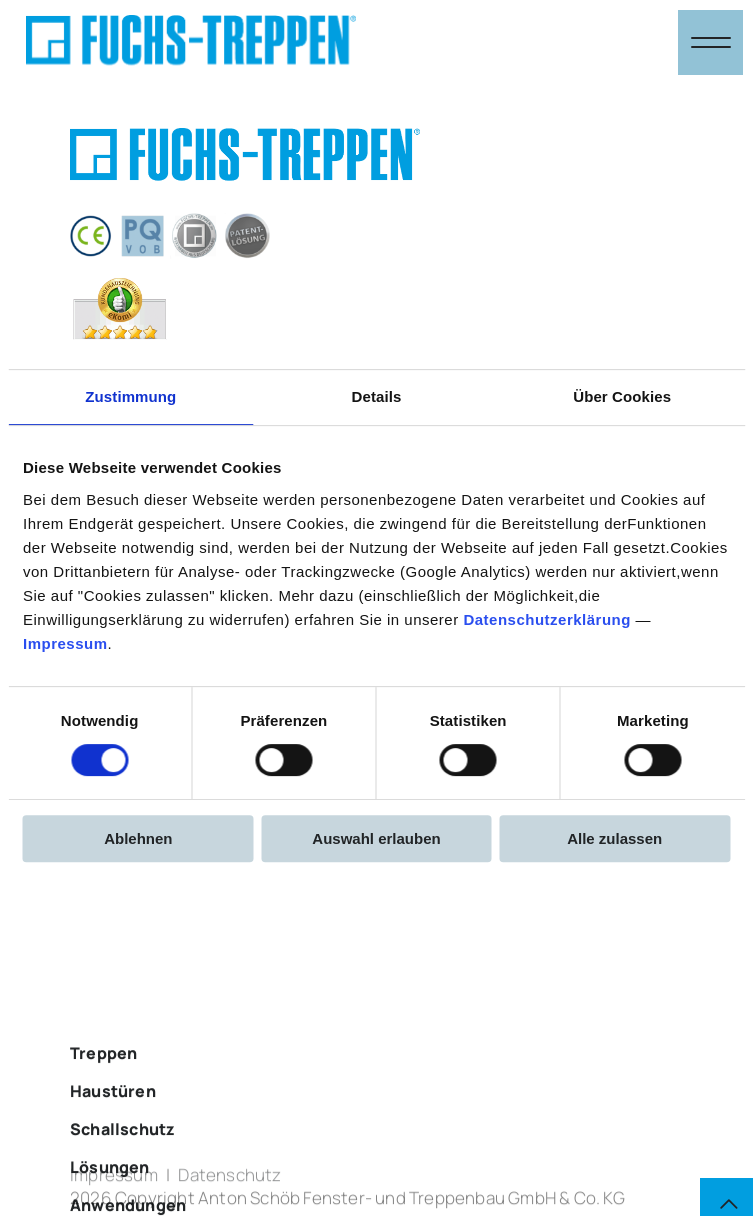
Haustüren (113, 1142)
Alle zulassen (614, 838)
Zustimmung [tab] (130, 396)
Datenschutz (229, 1182)
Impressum (65, 643)
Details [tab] (377, 396)
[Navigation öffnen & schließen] (710, 42)
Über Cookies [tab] (622, 396)
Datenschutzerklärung (547, 619)
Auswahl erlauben (376, 838)
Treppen (103, 1104)
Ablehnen (138, 838)
